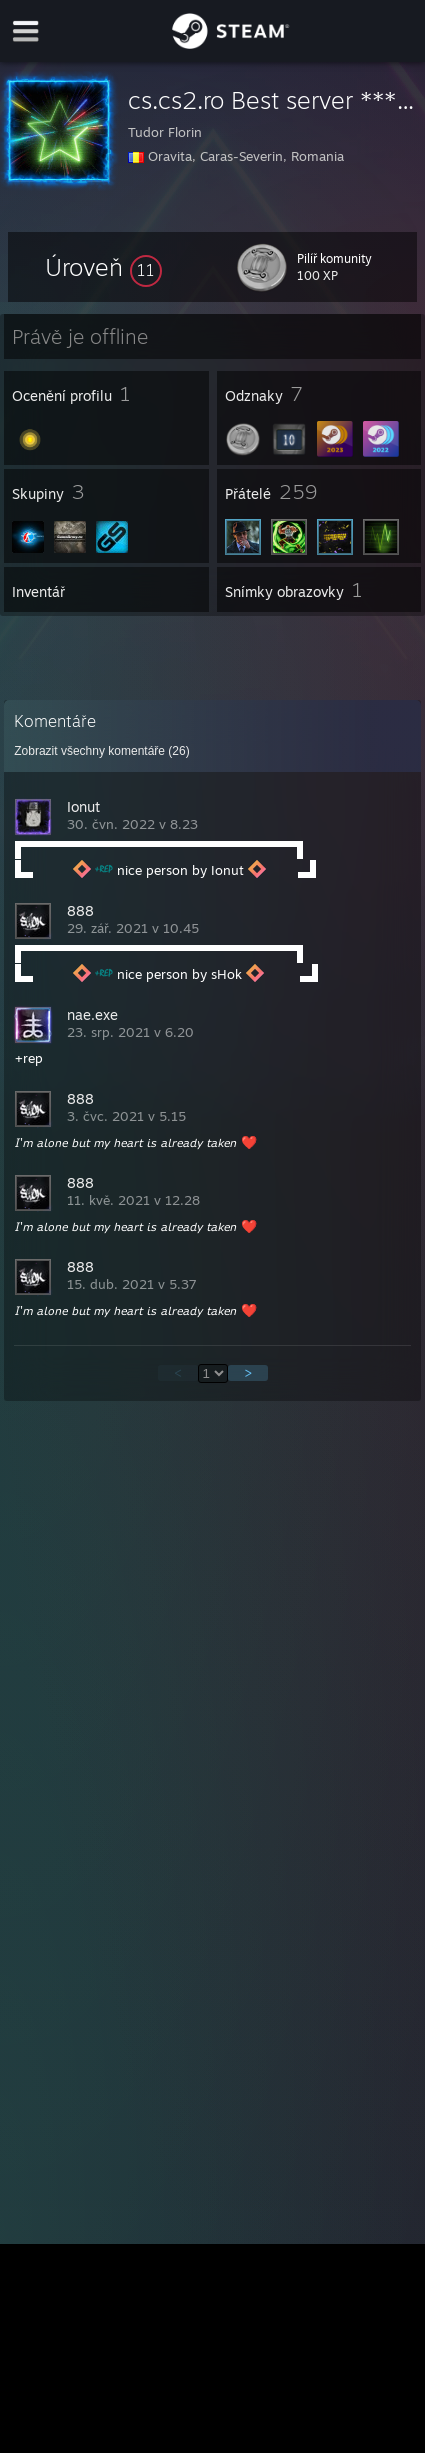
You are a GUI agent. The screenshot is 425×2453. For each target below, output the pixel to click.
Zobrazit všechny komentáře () (101, 751)
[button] (103, 267)
